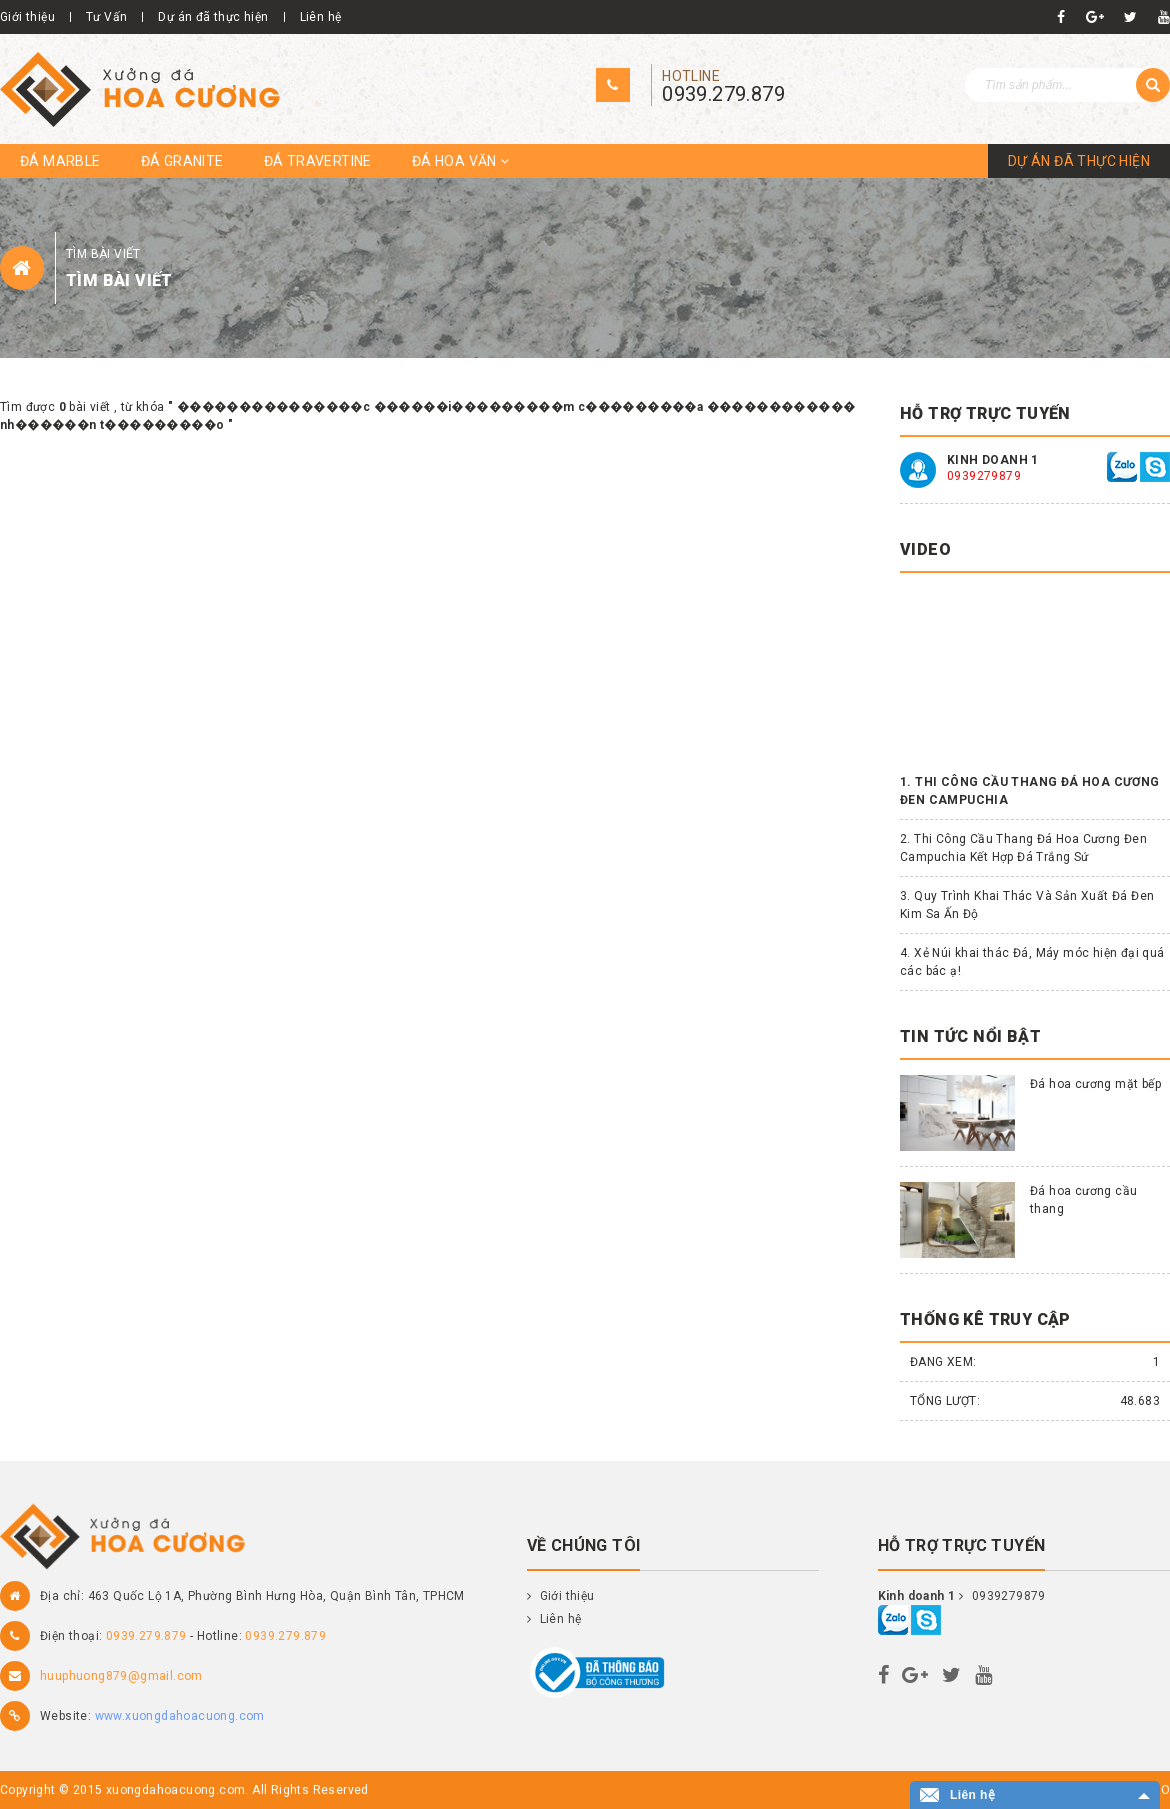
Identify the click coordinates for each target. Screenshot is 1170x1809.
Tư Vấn (106, 17)
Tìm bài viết (103, 254)
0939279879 (984, 476)
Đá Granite (182, 161)
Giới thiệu (27, 17)
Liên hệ (321, 17)
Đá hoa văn (461, 161)
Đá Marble (60, 161)
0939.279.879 (723, 94)
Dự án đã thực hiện (213, 17)
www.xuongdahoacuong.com (180, 1716)
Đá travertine (318, 161)
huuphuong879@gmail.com (121, 1676)
